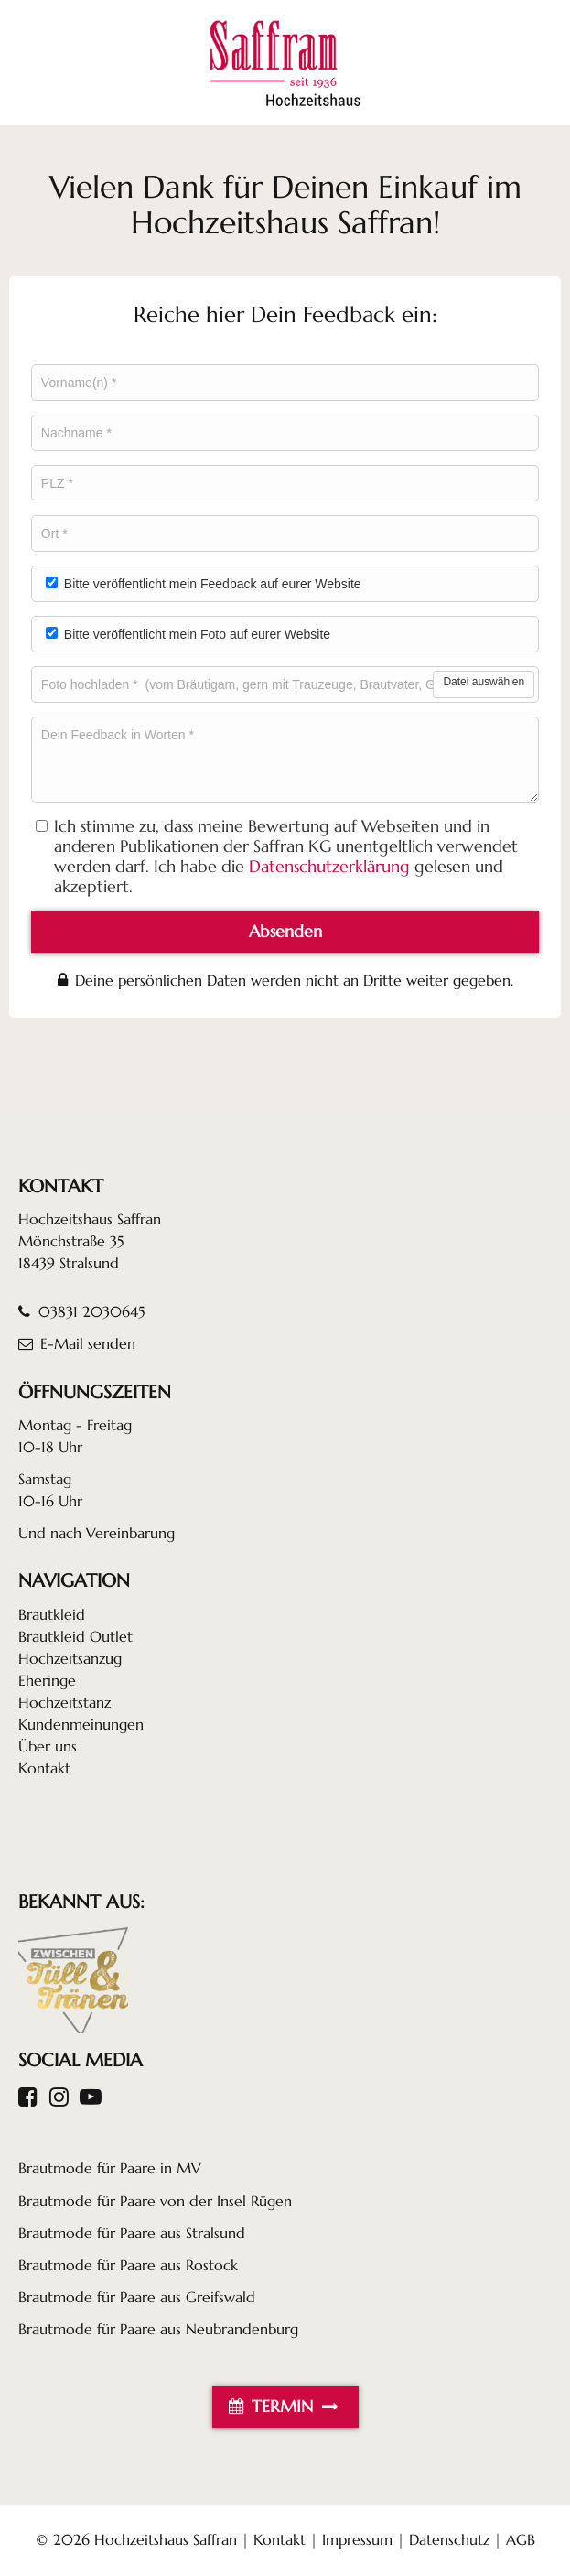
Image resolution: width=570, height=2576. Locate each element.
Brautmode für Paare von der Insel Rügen (155, 2201)
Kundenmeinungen (81, 1724)
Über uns (47, 1746)
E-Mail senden (76, 1343)
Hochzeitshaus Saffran (165, 2539)
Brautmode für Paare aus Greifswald (136, 2297)
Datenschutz (449, 2539)
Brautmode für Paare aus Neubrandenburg (158, 2329)
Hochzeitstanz (64, 1702)
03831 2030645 (81, 1311)
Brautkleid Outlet (75, 1636)
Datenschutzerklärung (329, 867)
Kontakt (44, 1768)
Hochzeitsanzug (70, 1658)
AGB (520, 2539)
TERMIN (285, 2407)
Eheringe (47, 1680)
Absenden (285, 932)
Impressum (357, 2539)
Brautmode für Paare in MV (109, 2168)
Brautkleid (51, 1614)
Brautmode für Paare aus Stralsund (131, 2233)
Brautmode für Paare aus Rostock (128, 2265)
